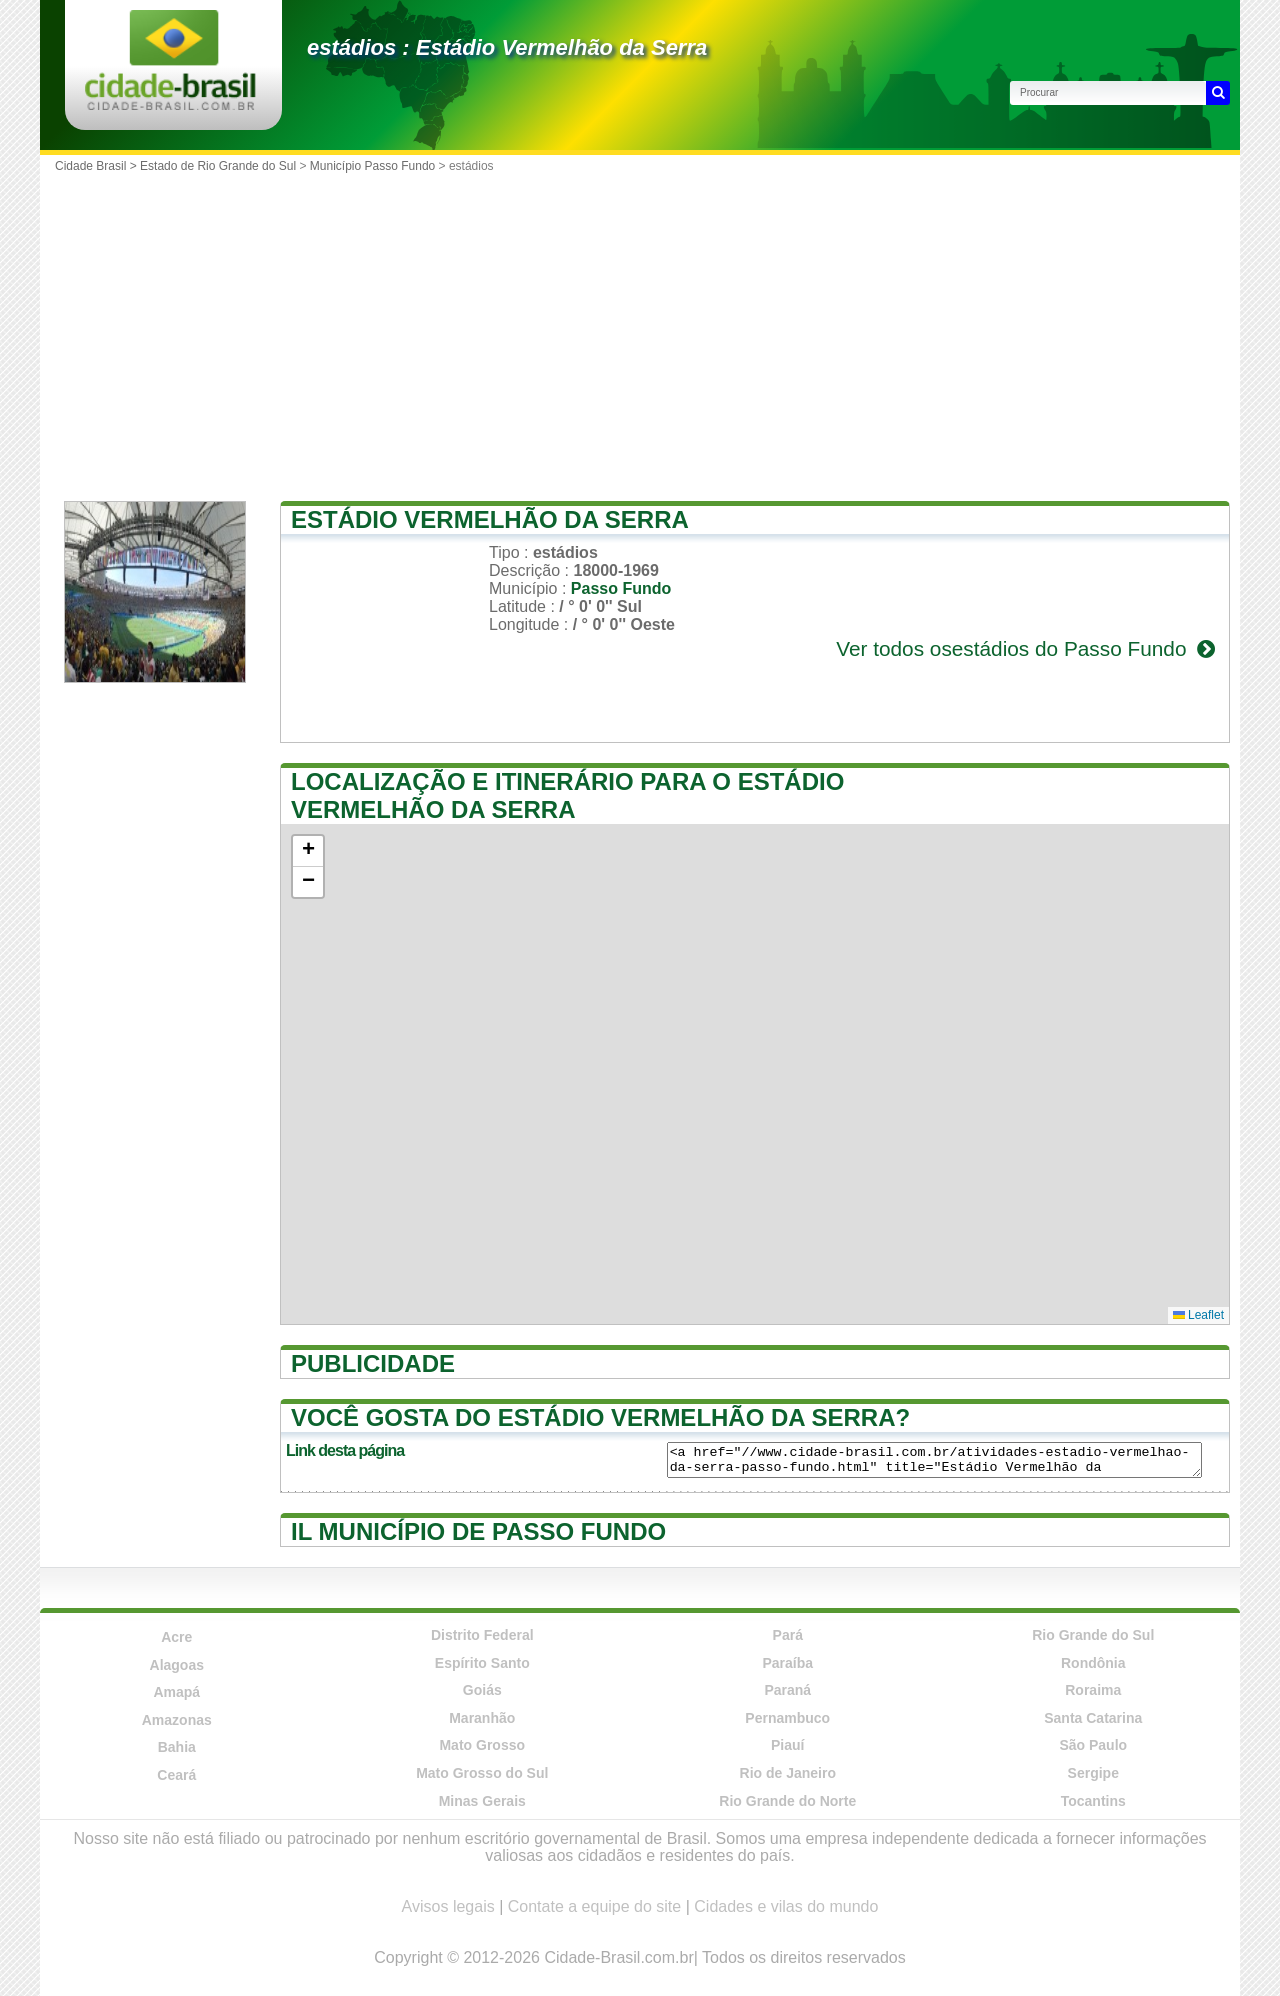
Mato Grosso (482, 1745)
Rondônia (1093, 1663)
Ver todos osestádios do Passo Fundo (1027, 648)
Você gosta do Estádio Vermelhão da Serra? (600, 1417)
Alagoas (177, 1665)
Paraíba (787, 1663)
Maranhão (482, 1718)
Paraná (787, 1690)
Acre (176, 1637)
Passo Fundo (621, 588)
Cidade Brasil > (97, 166)
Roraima (1093, 1690)
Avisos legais (448, 1906)
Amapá (176, 1692)
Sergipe (1093, 1773)
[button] (308, 851)
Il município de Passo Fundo (478, 1531)
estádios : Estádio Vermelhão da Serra (507, 47)
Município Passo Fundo (372, 166)
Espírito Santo (482, 1663)
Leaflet (1198, 1315)
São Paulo (1093, 1745)
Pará (788, 1635)
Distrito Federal (482, 1635)
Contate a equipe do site (594, 1906)
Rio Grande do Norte (787, 1801)
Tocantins (1093, 1801)
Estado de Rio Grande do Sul (218, 166)
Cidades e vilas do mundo (786, 1906)
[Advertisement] (640, 331)
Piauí (787, 1745)
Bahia (177, 1747)
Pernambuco (787, 1718)
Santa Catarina (1093, 1718)
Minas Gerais (482, 1801)
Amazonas (177, 1720)
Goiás (482, 1690)
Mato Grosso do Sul (482, 1773)
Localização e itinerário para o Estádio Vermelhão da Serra (567, 795)
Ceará (176, 1775)
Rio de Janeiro (788, 1773)
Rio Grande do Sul (1093, 1635)
